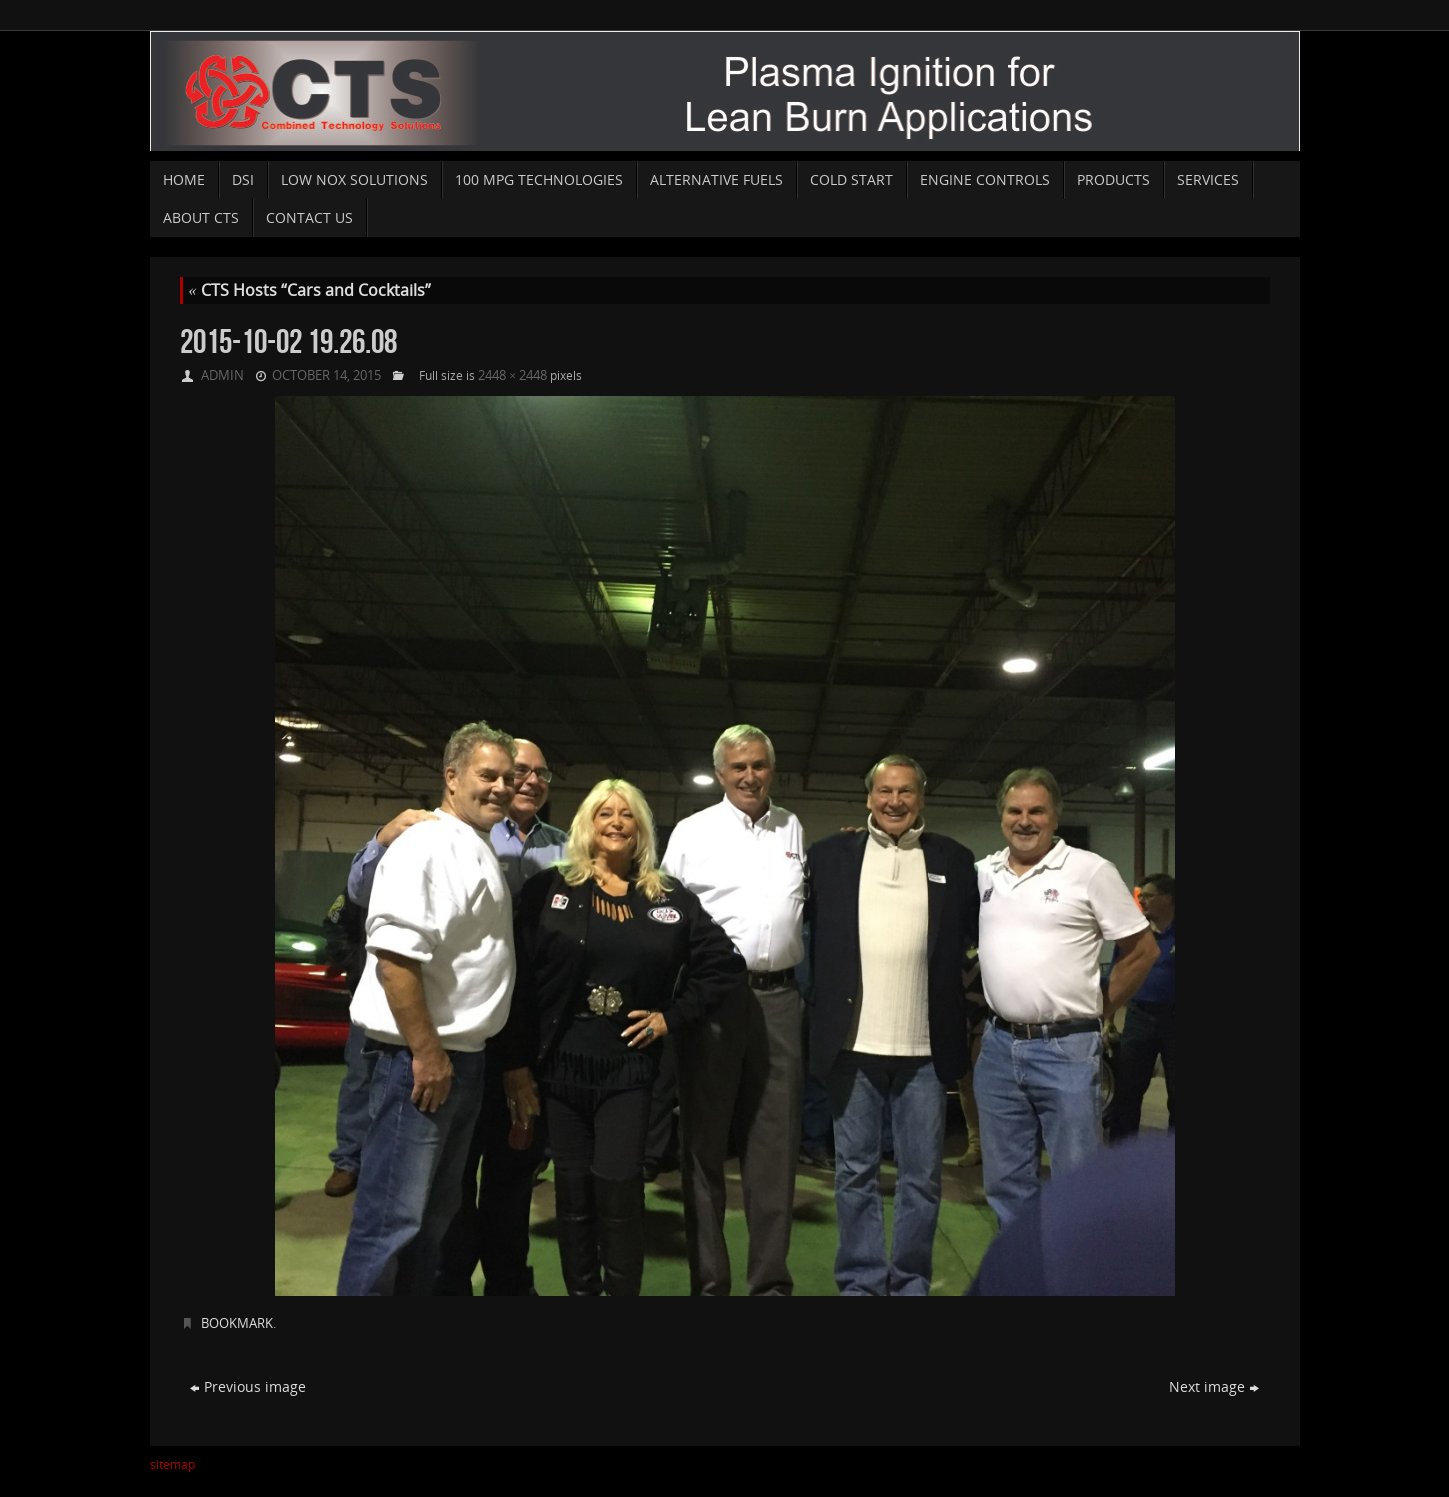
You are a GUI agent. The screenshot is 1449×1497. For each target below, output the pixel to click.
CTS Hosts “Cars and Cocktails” (310, 290)
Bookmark (237, 1323)
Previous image (248, 1386)
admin (222, 375)
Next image (1214, 1386)
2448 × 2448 (512, 375)
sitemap (172, 1464)
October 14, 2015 (326, 375)
